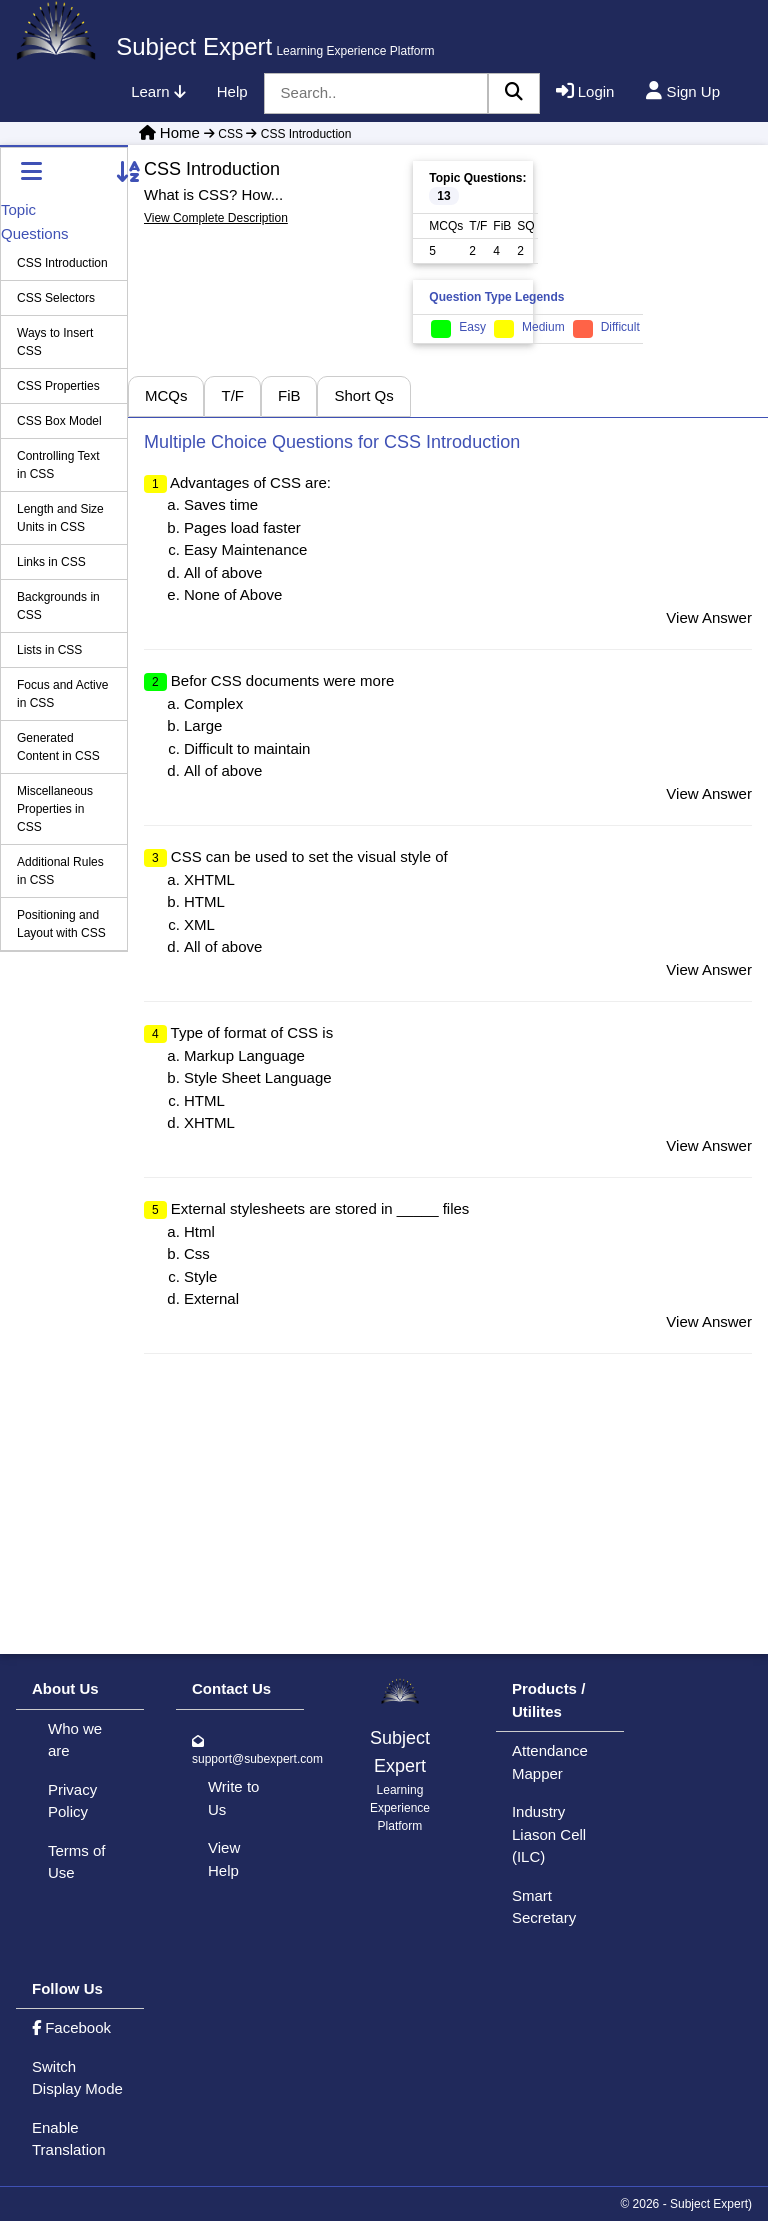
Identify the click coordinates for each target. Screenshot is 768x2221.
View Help (224, 1859)
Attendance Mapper (550, 1762)
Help (232, 91)
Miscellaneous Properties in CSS (55, 809)
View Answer (709, 617)
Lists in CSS (49, 650)
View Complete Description (216, 218)
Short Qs (363, 395)
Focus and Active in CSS (62, 694)
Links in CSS (51, 562)
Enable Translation (69, 2139)
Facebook (71, 2027)
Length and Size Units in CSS (60, 518)
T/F (232, 395)
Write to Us (233, 1798)
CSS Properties (58, 386)
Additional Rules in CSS (60, 871)
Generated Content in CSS (58, 747)
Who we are (75, 1740)
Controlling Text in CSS (58, 465)
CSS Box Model (59, 421)
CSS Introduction (297, 134)
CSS (223, 134)
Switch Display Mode (77, 2078)
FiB (289, 395)
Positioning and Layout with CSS (61, 924)
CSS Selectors (56, 298)
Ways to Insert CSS (55, 342)
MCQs (166, 395)
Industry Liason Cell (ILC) (549, 1834)
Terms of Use (77, 1862)
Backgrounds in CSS (58, 606)
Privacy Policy (72, 1801)
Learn (158, 91)
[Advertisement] (650, 245)
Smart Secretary (544, 1907)
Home (180, 132)
